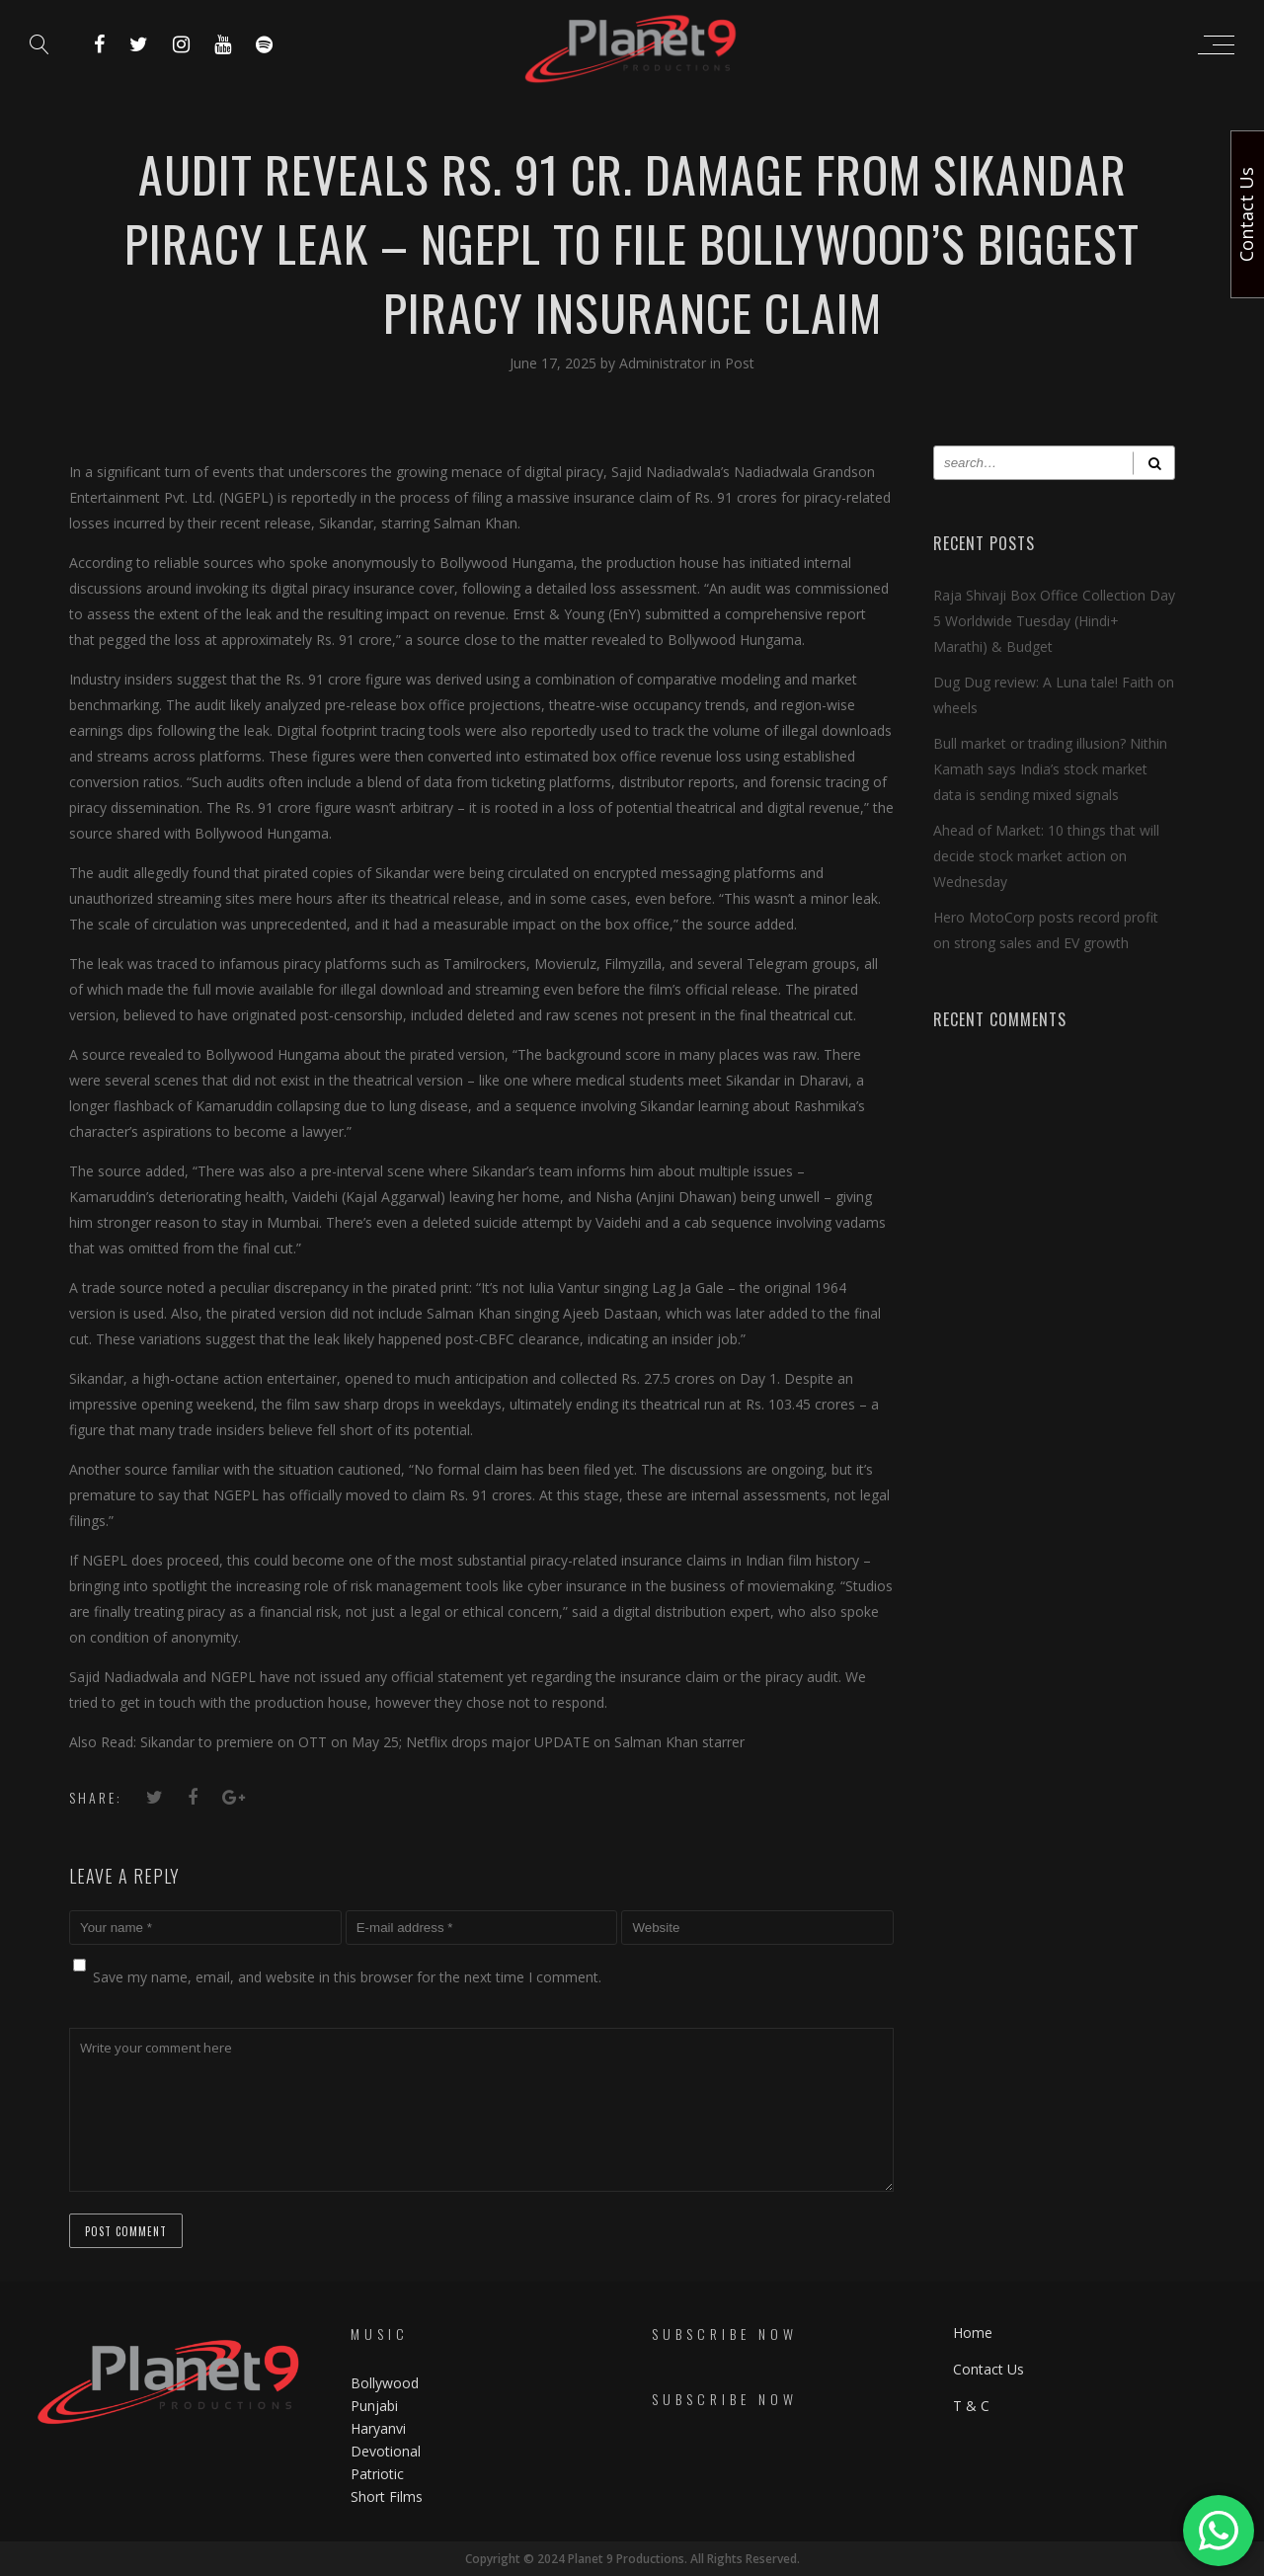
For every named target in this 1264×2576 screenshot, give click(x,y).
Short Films (387, 2496)
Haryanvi (378, 2428)
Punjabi (374, 2405)
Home (972, 2332)
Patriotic (379, 2473)
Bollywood (385, 2383)
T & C (971, 2405)
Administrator (664, 363)
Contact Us (988, 2369)
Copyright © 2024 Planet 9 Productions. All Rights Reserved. (632, 2558)
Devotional (386, 2451)
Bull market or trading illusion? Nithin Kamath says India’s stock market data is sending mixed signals (1050, 769)
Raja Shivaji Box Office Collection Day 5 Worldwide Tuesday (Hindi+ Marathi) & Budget (1054, 621)
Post (739, 363)
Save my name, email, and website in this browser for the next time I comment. (347, 1977)
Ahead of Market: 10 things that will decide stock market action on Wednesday (1046, 856)
